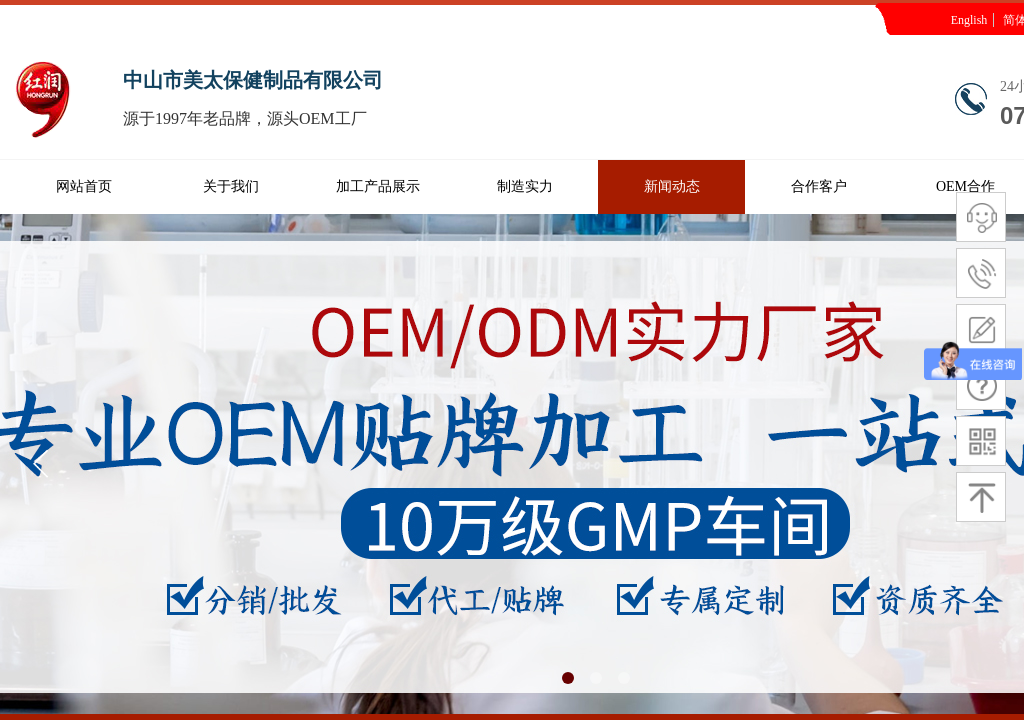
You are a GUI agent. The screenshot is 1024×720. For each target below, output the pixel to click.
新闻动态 (672, 186)
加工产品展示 (378, 186)
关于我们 (231, 186)
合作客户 (819, 186)
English (969, 20)
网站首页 (84, 186)
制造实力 (525, 186)
